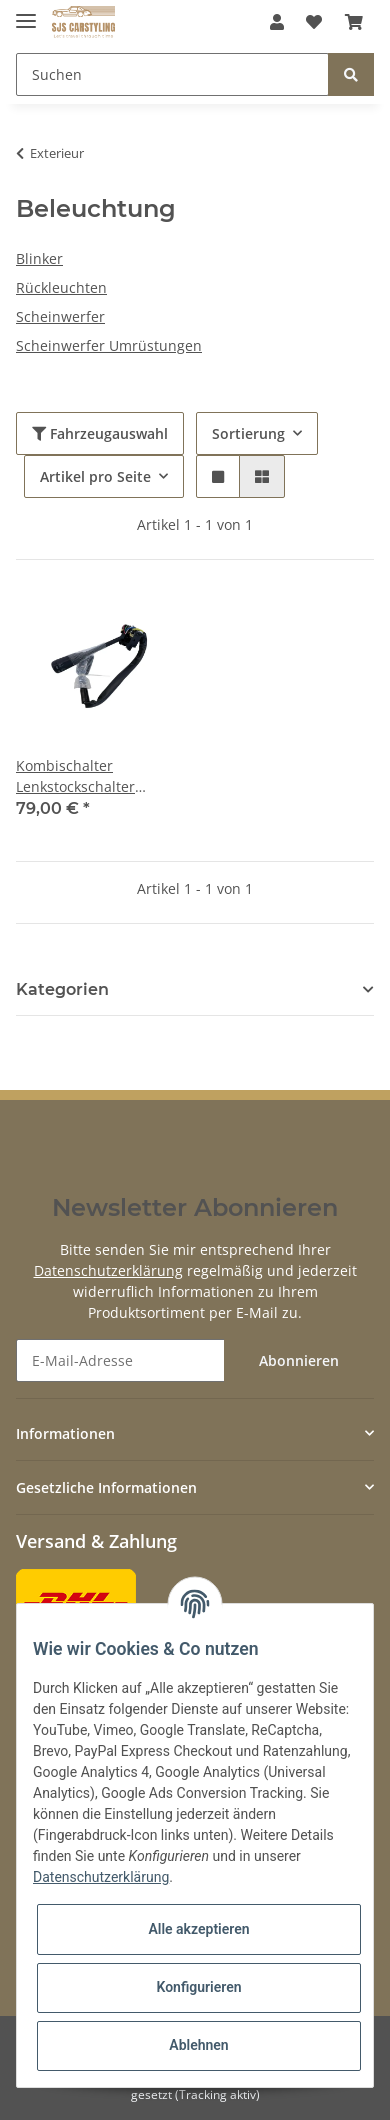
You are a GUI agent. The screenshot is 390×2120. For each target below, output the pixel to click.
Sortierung (248, 433)
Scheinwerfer (60, 316)
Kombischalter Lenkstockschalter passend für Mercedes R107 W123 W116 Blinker (91, 776)
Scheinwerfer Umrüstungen (109, 345)
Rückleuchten (61, 287)
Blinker (39, 258)
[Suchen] (172, 74)
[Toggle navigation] (26, 12)
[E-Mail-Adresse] (120, 1360)
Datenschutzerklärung (108, 1270)
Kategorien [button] (62, 989)
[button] (277, 22)
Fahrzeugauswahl (100, 433)
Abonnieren (299, 1360)
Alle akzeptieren (198, 1929)
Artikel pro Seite (95, 476)
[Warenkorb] (354, 22)
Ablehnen (198, 2045)
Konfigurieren (198, 1987)
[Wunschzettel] (314, 22)
